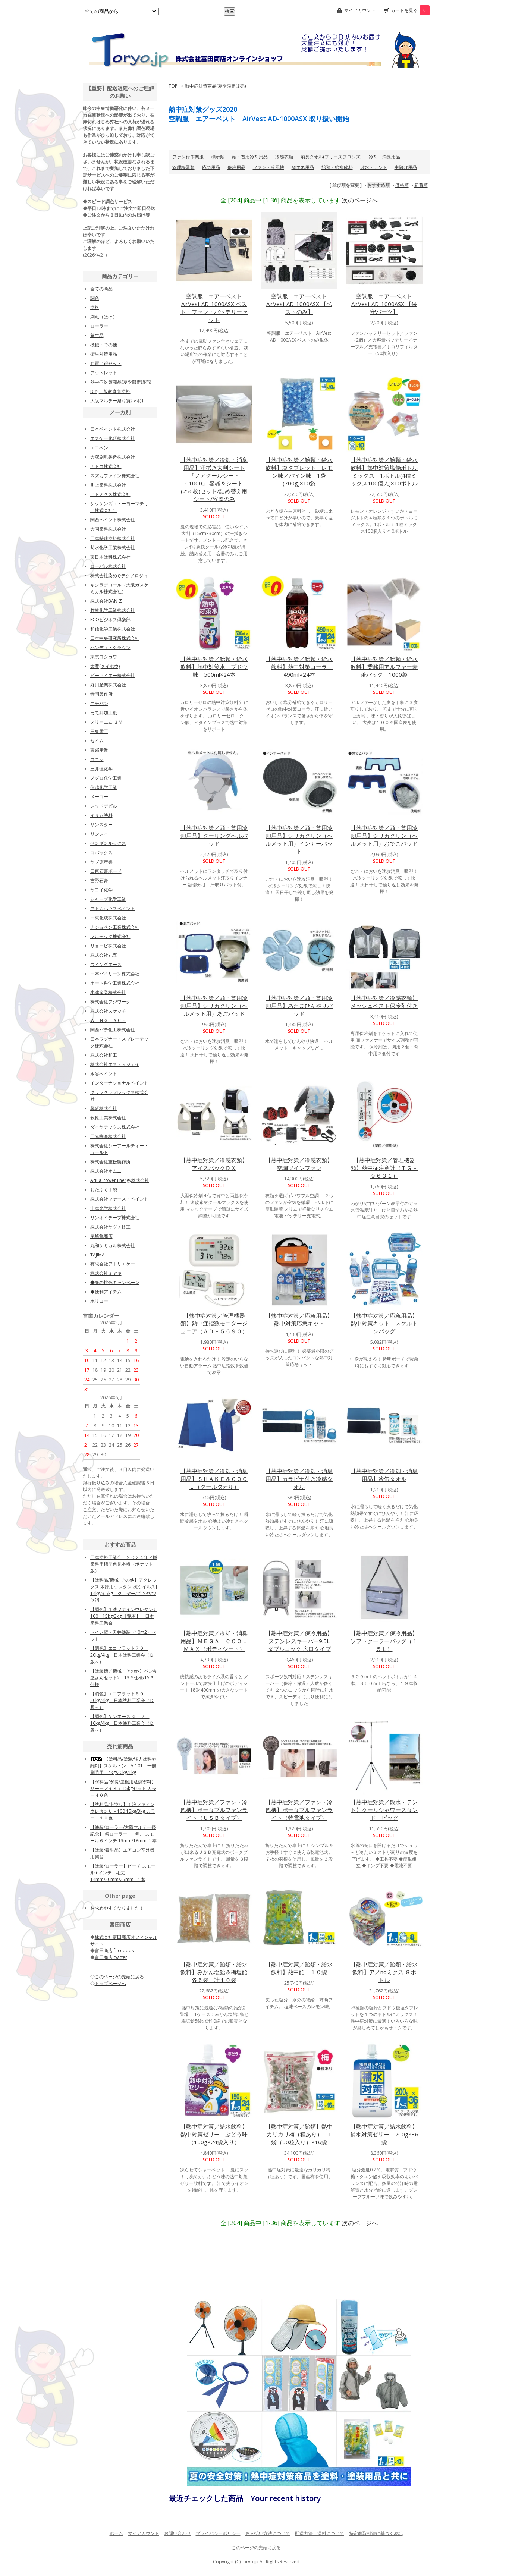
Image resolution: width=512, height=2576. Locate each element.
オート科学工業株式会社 (114, 983)
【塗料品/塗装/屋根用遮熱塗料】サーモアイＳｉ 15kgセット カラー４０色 (123, 1788)
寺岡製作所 (101, 694)
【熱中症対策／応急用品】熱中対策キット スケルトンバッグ (384, 1323)
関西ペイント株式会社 (112, 519)
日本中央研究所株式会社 (114, 638)
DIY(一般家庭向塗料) (110, 391)
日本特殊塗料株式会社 (112, 538)
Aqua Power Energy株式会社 (119, 1180)
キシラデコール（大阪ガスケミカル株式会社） (119, 588)
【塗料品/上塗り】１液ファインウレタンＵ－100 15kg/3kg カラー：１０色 (122, 1811)
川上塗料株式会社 (108, 485)
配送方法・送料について (319, 2533)
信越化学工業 (103, 787)
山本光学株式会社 (108, 1208)
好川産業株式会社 (108, 685)
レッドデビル (103, 806)
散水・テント (373, 167)
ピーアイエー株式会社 (112, 675)
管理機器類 (183, 167)
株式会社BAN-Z (106, 601)
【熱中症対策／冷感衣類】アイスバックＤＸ (214, 1163)
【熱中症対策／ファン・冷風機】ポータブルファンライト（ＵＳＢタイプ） (214, 1809)
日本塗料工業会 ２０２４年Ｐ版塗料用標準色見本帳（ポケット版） (123, 1564)
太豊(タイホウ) (105, 666)
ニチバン (99, 703)
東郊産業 (99, 750)
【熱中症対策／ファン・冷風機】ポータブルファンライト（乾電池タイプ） (299, 1809)
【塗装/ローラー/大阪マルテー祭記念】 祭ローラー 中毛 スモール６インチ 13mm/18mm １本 (123, 1834)
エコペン (99, 447)
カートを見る (410, 10)
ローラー (99, 326)
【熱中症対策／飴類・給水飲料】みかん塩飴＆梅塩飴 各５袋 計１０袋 (214, 1972)
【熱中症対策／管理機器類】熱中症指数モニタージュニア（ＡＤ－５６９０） (214, 1323)
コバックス (101, 852)
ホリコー (99, 1301)
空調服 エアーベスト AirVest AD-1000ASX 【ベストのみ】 (299, 303)
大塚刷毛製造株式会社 (112, 457)
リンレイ (99, 834)
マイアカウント (360, 10)
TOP (173, 86)
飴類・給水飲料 (337, 167)
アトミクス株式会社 (110, 494)
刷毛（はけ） (103, 317)
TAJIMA (97, 1255)
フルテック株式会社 (110, 936)
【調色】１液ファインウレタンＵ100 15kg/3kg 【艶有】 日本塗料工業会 (123, 1616)
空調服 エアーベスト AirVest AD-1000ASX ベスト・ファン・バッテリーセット (214, 307)
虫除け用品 (406, 167)
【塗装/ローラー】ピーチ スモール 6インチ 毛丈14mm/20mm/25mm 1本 (123, 1873)
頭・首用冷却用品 (250, 157)
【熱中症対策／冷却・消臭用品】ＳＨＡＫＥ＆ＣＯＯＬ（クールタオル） (214, 1478)
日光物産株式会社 (108, 1136)
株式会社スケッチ (108, 1011)
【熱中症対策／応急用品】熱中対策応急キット (299, 1319)
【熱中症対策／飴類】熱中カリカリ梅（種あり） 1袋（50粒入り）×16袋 (299, 2134)
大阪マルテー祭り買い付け (117, 400)
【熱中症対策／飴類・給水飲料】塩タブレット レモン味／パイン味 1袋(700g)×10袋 (299, 471)
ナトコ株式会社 (106, 466)
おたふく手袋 (103, 1189)
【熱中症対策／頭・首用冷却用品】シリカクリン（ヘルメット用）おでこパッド (384, 835)
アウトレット (103, 372)
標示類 (217, 157)
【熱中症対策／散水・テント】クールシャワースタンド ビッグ (384, 1809)
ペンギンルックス (108, 843)
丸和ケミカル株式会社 (112, 1245)
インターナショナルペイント (119, 1083)
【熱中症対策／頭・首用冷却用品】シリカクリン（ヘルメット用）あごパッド (214, 1005)
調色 (94, 298)
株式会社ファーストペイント (119, 1199)
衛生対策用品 (103, 354)
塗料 (94, 307)
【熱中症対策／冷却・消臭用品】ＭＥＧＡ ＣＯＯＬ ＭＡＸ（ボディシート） (216, 1640)
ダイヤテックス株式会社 (114, 1127)
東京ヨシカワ (103, 657)
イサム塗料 (101, 815)
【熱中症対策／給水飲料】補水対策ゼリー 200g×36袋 (384, 2134)
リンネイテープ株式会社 (114, 1217)
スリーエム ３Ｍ (106, 722)
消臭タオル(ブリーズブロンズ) (331, 157)
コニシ (97, 759)
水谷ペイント (103, 1073)
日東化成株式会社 (108, 918)
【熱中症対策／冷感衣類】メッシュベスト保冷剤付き (384, 1001)
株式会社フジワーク (110, 1001)
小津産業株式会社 (108, 992)
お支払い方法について (267, 2533)
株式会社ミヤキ (106, 1273)
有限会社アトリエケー (112, 1264)
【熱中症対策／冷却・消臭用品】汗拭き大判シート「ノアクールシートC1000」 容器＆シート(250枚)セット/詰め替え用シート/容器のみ (214, 479)
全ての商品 (101, 289)
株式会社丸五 (103, 955)
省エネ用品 (303, 167)
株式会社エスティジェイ (114, 1064)
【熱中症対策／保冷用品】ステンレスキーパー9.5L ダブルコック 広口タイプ (300, 1640)
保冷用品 (236, 167)
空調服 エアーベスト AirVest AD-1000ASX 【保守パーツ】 (384, 303)
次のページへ (360, 200)
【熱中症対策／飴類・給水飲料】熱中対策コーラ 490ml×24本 (299, 666)
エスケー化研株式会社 (112, 438)
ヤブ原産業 (101, 862)
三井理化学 (101, 768)
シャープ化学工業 (108, 899)
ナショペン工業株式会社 (114, 927)
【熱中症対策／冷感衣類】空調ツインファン (299, 1163)
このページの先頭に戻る (256, 2547)
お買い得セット (106, 363)
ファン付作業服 (188, 157)
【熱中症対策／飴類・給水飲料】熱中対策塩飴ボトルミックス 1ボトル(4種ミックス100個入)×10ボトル (384, 471)
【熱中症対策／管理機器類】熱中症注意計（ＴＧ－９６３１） (384, 1167)
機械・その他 (103, 345)
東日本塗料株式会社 (110, 557)
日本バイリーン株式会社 (114, 974)
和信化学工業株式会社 (112, 629)
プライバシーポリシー (218, 2533)
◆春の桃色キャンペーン (114, 1282)
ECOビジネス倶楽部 (110, 619)
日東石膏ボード (106, 871)
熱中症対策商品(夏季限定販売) (215, 86)
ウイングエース (106, 964)
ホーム (116, 2533)
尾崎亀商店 (101, 1236)
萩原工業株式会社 (108, 1117)
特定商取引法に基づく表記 (376, 2533)
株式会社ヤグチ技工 (110, 1227)
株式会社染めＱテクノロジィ (119, 575)
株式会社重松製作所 (110, 1161)
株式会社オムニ (106, 1171)
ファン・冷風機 (268, 167)
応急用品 (211, 167)
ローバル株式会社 (108, 566)
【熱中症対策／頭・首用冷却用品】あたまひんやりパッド (299, 1005)
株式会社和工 (103, 1055)
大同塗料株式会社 (108, 529)
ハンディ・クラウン (110, 647)
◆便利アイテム (106, 1292)
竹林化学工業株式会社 (112, 610)
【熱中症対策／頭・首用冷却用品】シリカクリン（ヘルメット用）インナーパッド (299, 839)
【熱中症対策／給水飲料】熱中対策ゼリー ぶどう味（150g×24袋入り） (214, 2134)
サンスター (101, 824)
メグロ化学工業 (106, 778)
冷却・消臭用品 (384, 157)
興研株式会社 (103, 1108)
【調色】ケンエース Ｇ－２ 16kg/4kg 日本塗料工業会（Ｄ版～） (122, 1723)
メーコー (99, 796)
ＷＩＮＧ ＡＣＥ (108, 1020)
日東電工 (99, 731)
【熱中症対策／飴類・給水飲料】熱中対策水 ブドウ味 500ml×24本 (214, 666)
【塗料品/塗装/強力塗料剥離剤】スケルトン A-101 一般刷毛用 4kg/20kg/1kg (123, 1765)
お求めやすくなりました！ (117, 1908)
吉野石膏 (99, 880)
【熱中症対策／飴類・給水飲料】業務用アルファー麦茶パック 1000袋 (384, 666)
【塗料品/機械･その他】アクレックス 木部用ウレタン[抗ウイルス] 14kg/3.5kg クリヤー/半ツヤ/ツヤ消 (123, 1590)
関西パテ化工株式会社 (112, 1029)
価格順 (402, 185)
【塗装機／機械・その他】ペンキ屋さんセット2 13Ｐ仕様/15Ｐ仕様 (123, 1678)
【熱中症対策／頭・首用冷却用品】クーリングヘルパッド (214, 835)
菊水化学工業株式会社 (112, 547)
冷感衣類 (284, 157)
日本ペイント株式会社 (112, 429)
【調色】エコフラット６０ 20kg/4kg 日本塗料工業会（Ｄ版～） (122, 1700)
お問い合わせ (177, 2533)
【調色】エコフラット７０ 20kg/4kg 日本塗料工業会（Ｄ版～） (122, 1655)
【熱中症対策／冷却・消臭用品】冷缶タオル (384, 1474)
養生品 (97, 335)
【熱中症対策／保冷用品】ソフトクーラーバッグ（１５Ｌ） (384, 1640)
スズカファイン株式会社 (114, 475)
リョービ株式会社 (108, 946)
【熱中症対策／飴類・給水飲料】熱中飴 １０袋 (299, 1968)
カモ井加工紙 (103, 713)
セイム (97, 740)
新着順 (421, 185)
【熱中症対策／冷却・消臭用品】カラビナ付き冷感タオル (299, 1478)
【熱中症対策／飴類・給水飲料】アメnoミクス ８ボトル (384, 1972)
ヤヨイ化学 (101, 890)
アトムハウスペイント (112, 908)
